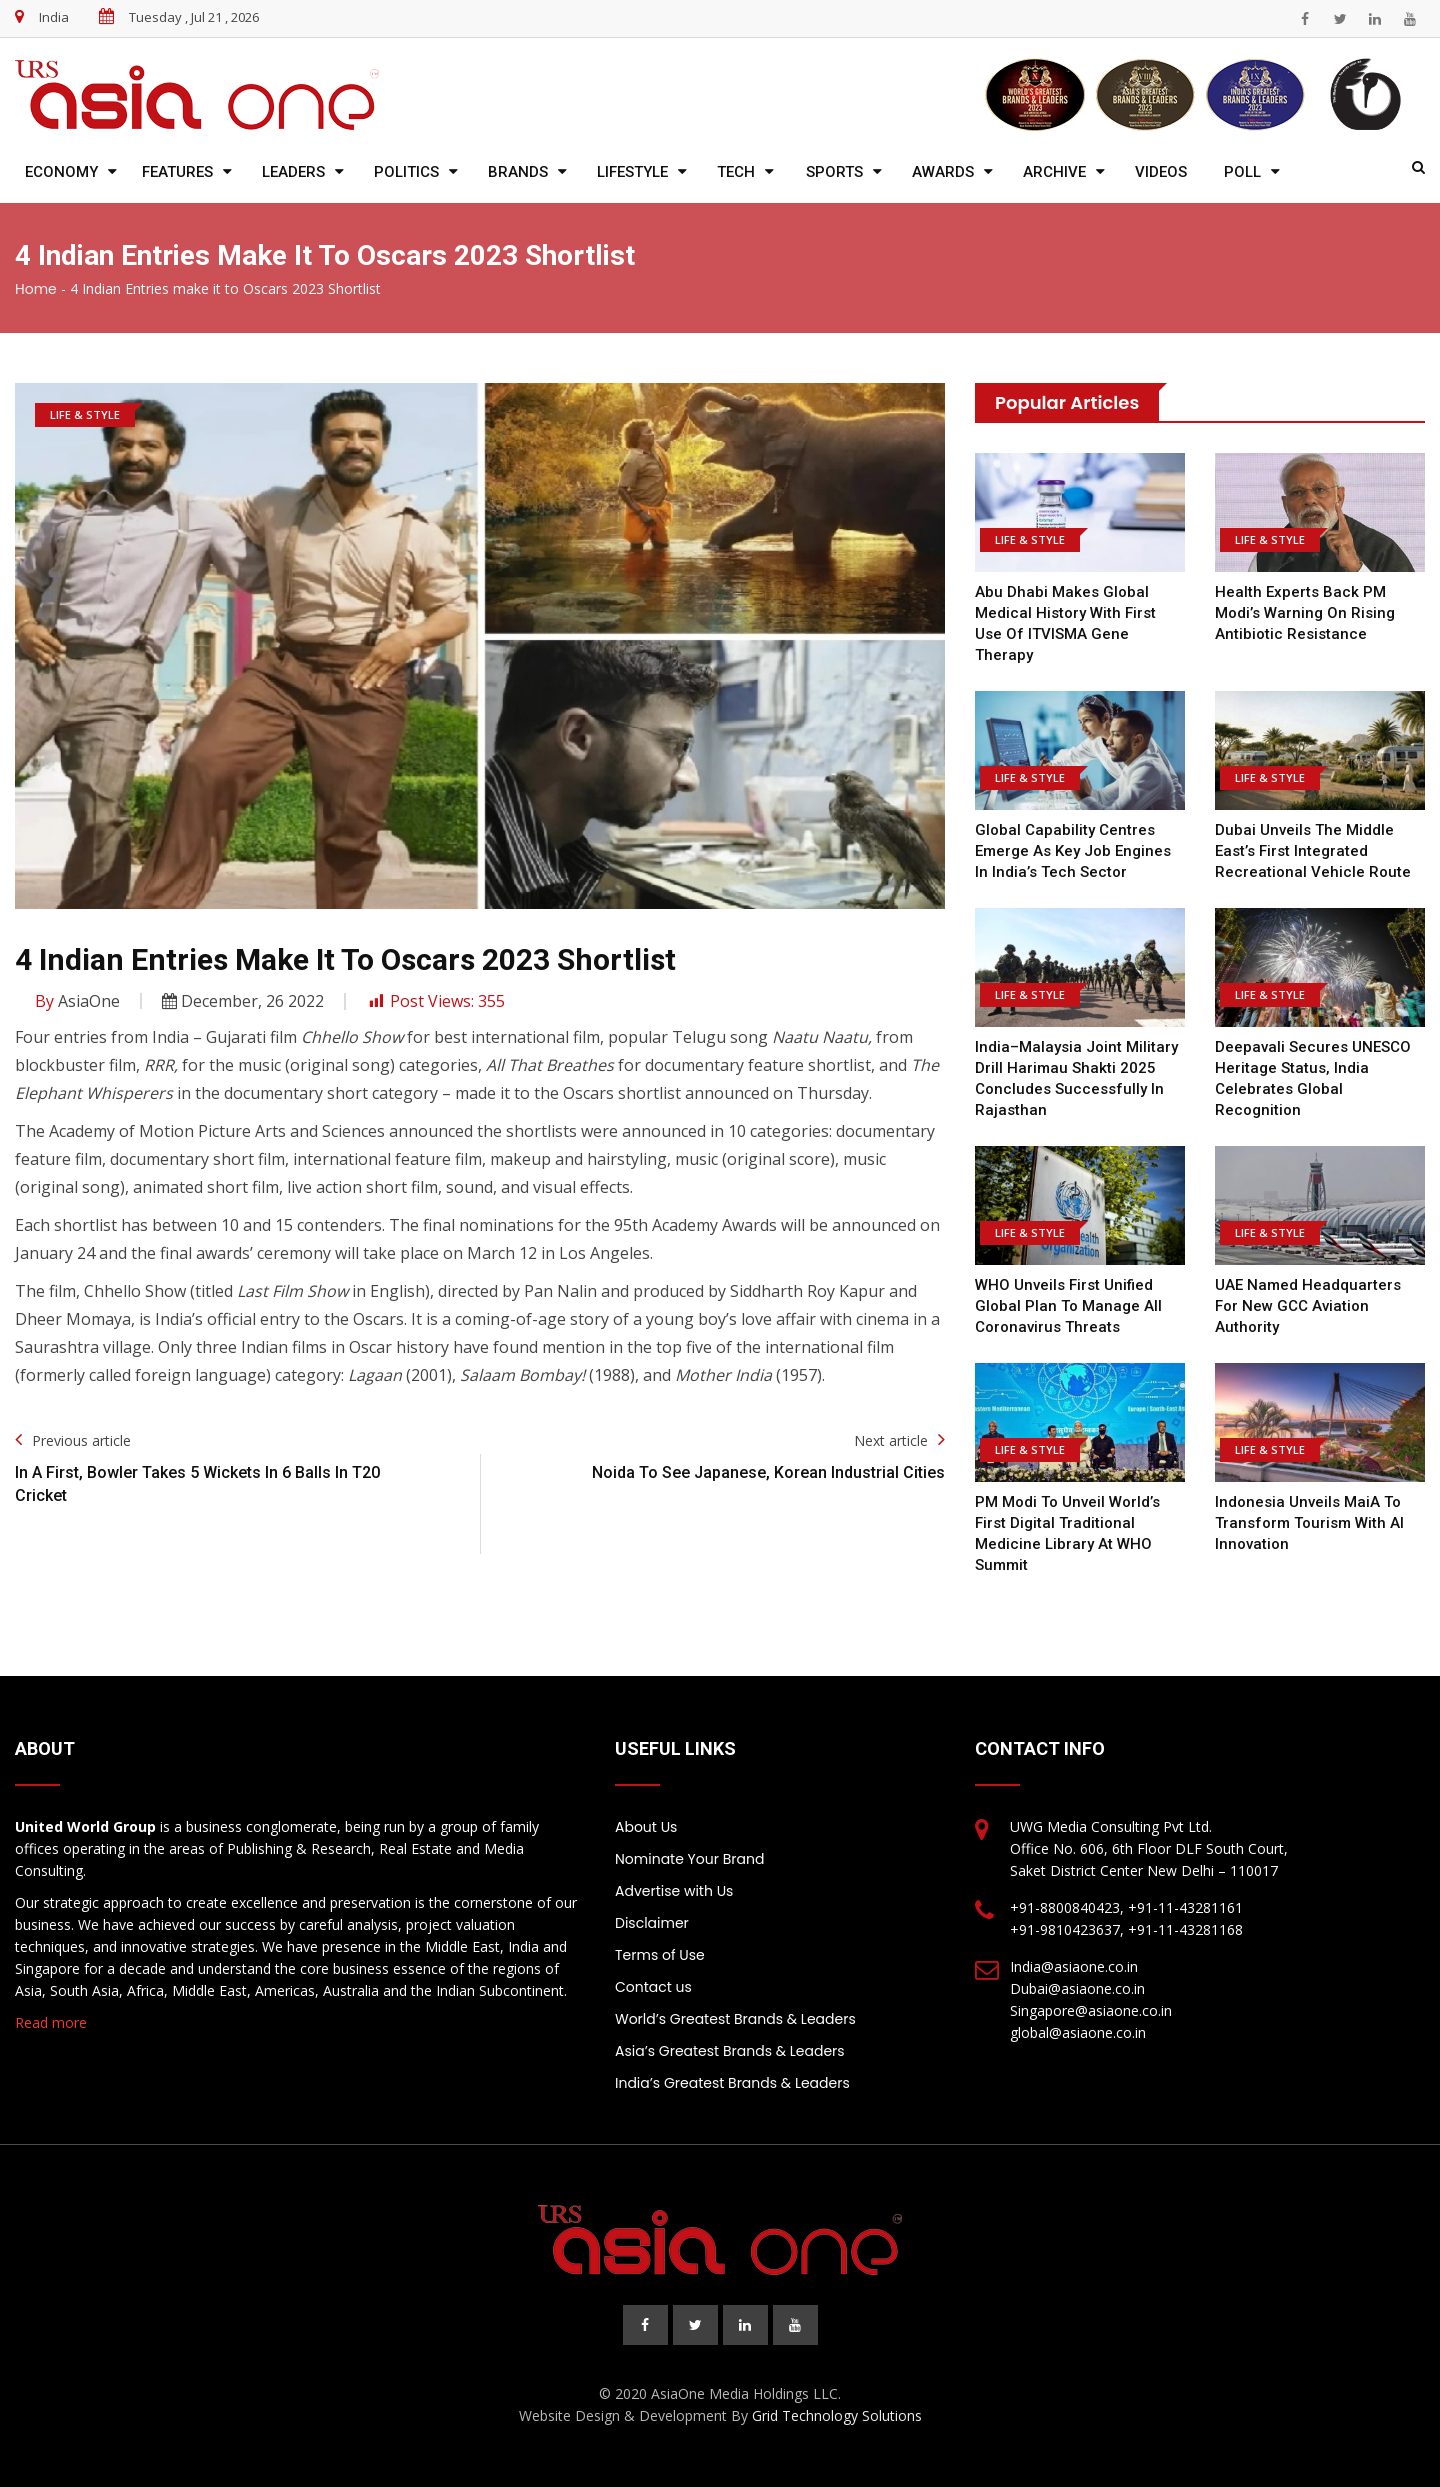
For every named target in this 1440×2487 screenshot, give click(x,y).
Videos (1161, 172)
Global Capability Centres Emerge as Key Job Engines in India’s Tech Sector (1073, 851)
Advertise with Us (674, 1891)
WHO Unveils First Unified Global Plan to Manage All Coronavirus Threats (1068, 1306)
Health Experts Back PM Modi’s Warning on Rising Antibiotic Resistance (1305, 613)
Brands (518, 172)
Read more (51, 2022)
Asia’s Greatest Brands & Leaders (730, 2051)
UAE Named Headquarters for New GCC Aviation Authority (1308, 1306)
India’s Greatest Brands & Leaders (732, 2083)
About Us (646, 1827)
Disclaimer (652, 1923)
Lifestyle (632, 172)
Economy (61, 172)
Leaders (293, 172)
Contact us (653, 1987)
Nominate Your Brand (689, 1859)
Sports (834, 172)
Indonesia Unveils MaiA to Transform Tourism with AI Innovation (1309, 1523)
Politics (406, 172)
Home (36, 289)
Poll (1242, 172)
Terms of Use (660, 1955)
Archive (1054, 172)
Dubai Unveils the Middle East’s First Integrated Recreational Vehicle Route (1313, 851)
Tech (736, 172)
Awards (943, 172)
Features (177, 172)
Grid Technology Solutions (837, 2415)
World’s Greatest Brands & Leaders (735, 2019)
